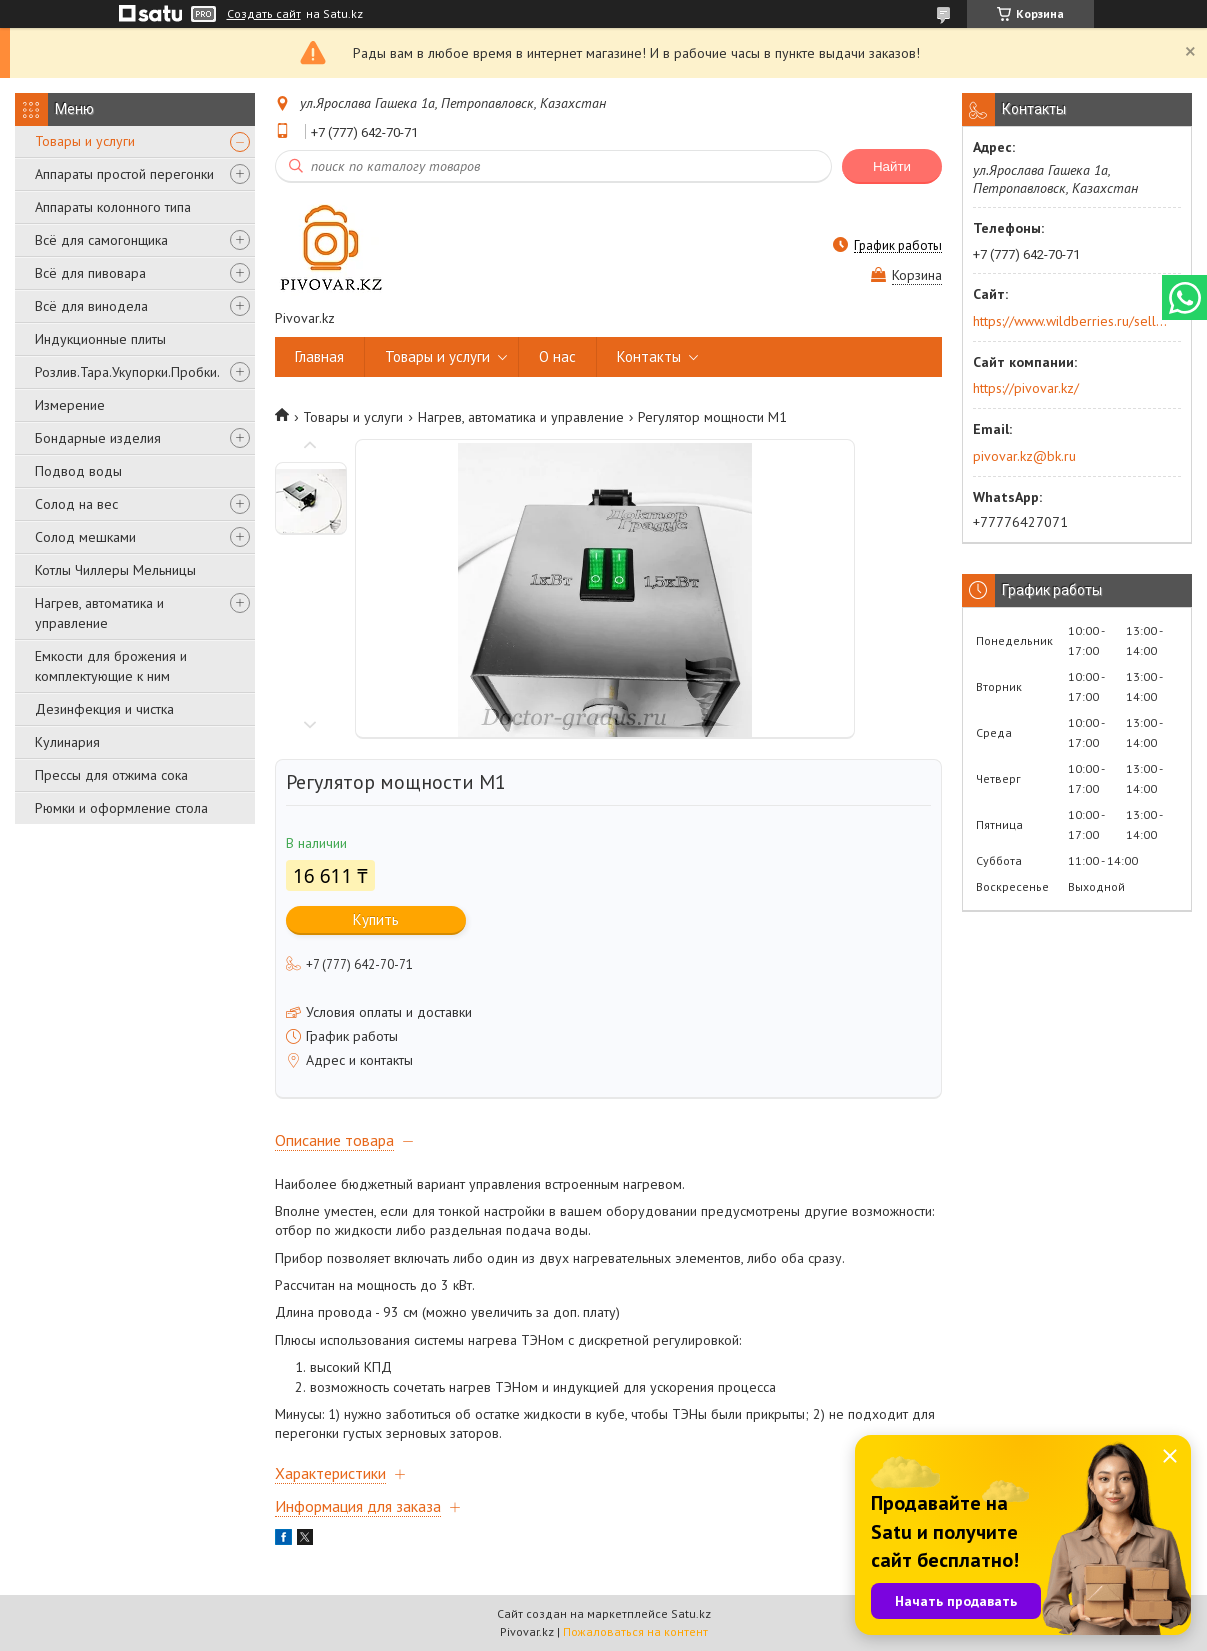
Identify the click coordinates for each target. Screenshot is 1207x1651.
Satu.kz (691, 1613)
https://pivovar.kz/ (1026, 388)
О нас (557, 356)
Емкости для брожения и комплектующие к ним (111, 666)
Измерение (70, 405)
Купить (376, 919)
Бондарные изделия (98, 438)
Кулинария (67, 742)
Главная (319, 356)
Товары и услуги (85, 141)
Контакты (649, 356)
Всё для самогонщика (101, 240)
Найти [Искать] (892, 166)
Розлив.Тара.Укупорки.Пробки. (127, 372)
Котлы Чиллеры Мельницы (115, 570)
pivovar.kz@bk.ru (1024, 456)
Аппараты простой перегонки (124, 174)
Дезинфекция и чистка (104, 709)
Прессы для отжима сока (111, 775)
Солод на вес (76, 504)
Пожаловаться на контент (635, 1631)
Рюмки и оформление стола (121, 808)
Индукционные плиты (100, 339)
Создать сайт (264, 14)
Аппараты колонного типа (113, 207)
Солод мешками (85, 537)
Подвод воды (78, 471)
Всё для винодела (91, 306)
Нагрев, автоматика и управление (99, 613)
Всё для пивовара (90, 273)
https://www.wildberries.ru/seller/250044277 (1070, 321)
